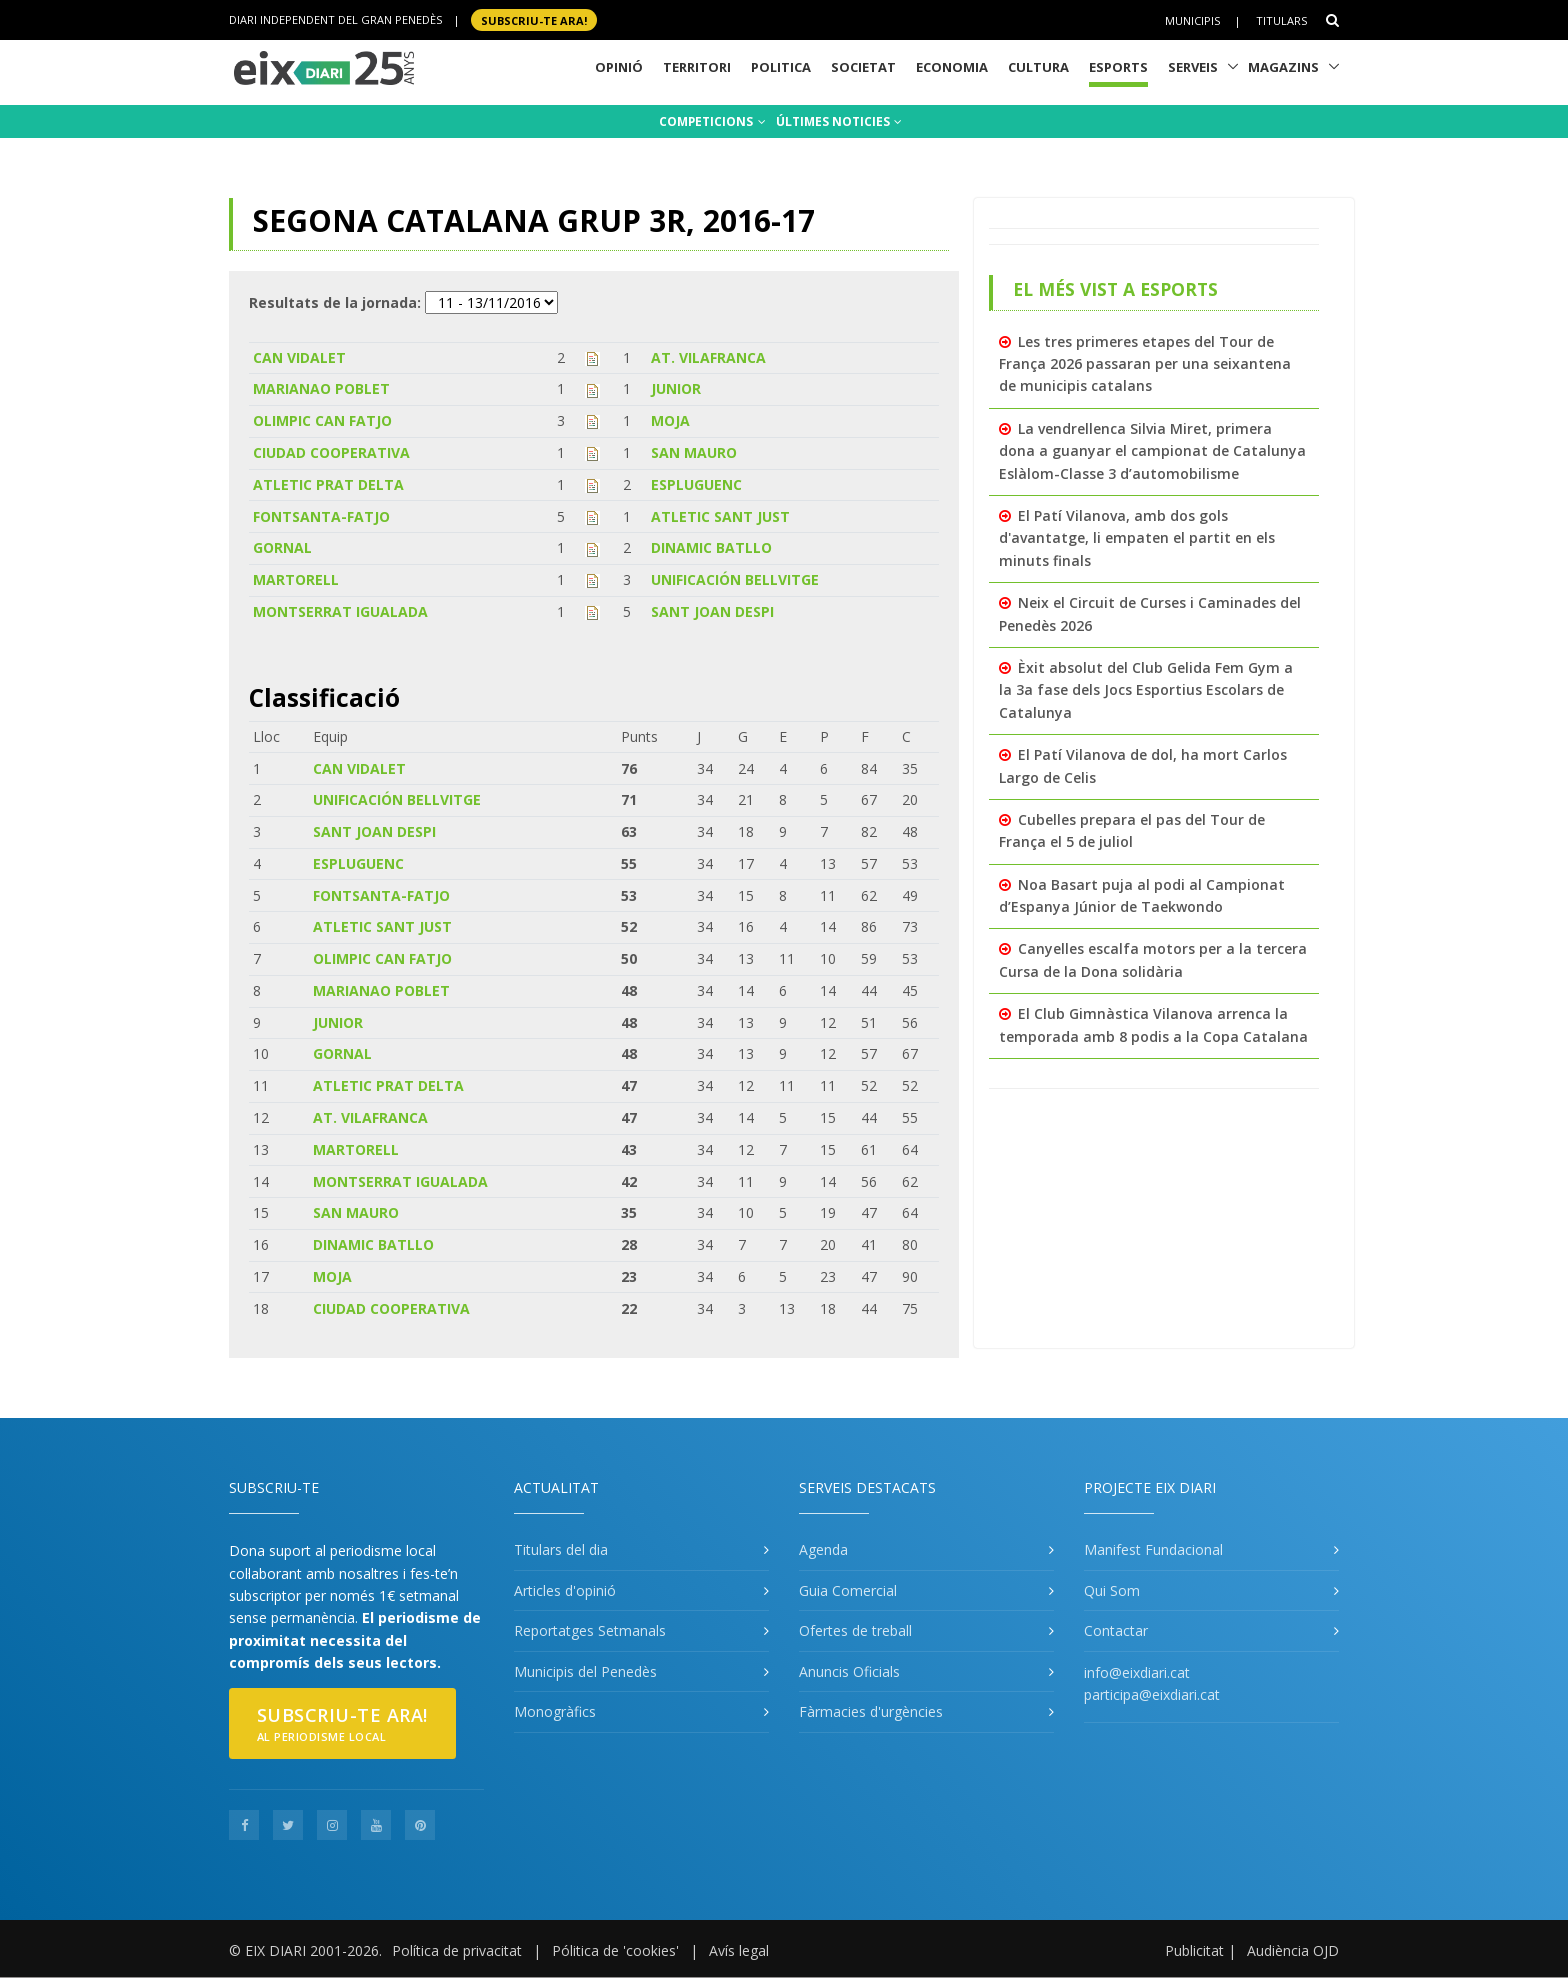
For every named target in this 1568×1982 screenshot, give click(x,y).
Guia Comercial (848, 1590)
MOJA (670, 420)
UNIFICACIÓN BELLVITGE (735, 579)
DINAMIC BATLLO (711, 547)
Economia (952, 67)
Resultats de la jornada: (335, 302)
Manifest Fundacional (1153, 1549)
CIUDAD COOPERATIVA (331, 452)
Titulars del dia (561, 1549)
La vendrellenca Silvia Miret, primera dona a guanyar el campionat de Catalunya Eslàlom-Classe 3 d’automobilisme (1152, 451)
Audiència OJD (1293, 1950)
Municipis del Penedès (585, 1671)
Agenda (823, 1549)
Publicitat (1194, 1950)
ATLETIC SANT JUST (720, 516)
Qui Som (1112, 1590)
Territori (697, 67)
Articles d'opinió (565, 1590)
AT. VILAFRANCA (708, 357)
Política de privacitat (457, 1950)
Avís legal (739, 1950)
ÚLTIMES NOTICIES (839, 121)
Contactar (1116, 1630)
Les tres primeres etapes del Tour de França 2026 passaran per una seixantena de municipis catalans (1145, 364)
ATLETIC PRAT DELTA (328, 484)
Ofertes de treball (855, 1630)
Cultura (1038, 67)
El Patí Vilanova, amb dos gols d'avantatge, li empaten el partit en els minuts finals (1137, 538)
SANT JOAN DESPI (712, 611)
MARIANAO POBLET (321, 388)
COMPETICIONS (712, 121)
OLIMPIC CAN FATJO (322, 420)
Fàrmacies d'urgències (871, 1711)
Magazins (1283, 67)
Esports (1118, 67)
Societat (863, 67)
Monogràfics (555, 1711)
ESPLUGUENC (696, 484)
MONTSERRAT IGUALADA (340, 611)
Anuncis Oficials (849, 1671)
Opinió (619, 67)
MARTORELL (296, 579)
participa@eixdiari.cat (1152, 1694)
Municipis (1192, 20)
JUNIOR (676, 388)
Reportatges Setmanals (590, 1630)
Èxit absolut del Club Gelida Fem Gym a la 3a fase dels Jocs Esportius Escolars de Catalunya (1146, 690)
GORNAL (282, 547)
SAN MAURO (694, 452)
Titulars (1281, 20)
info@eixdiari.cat (1137, 1672)
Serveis (1193, 67)
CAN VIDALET (299, 357)
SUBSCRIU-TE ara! (534, 19)
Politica (781, 67)
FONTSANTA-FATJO (321, 516)
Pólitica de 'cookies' (615, 1950)
